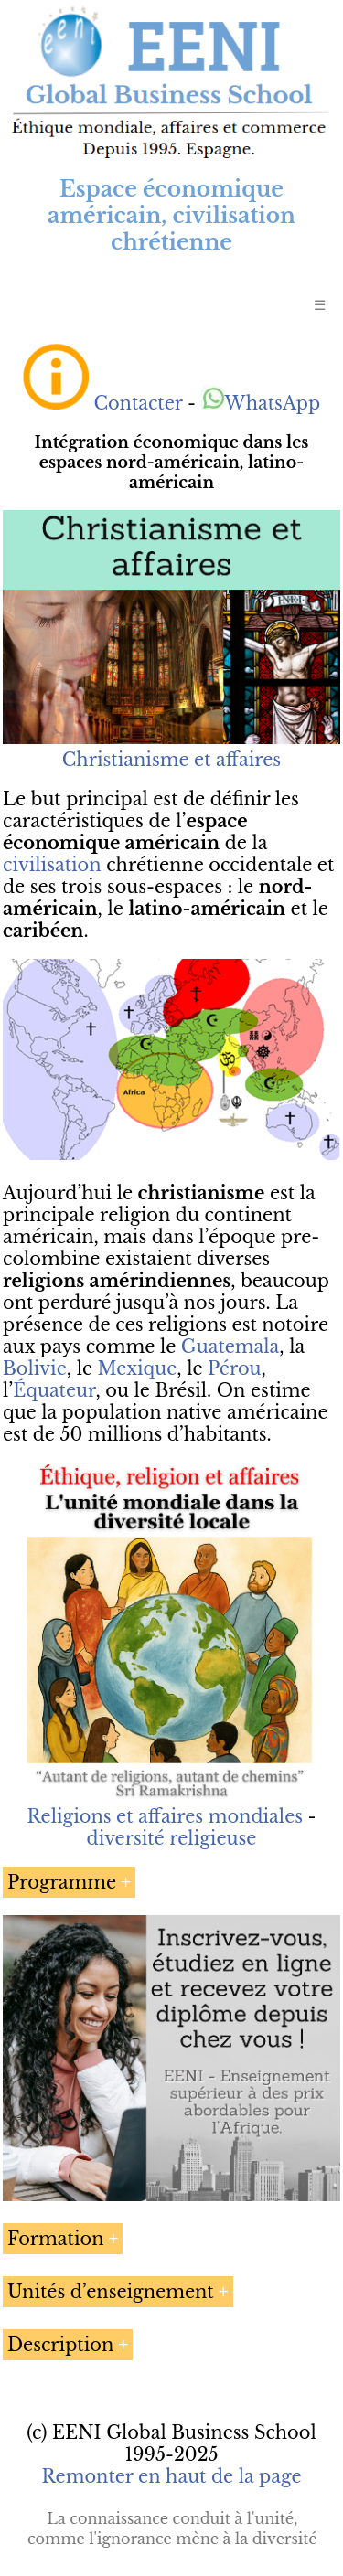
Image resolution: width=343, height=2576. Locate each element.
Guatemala (230, 1346)
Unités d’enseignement (110, 2292)
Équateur (54, 1390)
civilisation (52, 865)
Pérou (234, 1368)
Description (60, 2345)
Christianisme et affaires (171, 760)
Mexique (137, 1368)
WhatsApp (261, 403)
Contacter (137, 403)
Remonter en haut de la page (171, 2476)
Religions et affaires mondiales (165, 1816)
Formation (55, 2239)
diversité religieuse (172, 1838)
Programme (61, 1882)
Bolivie (35, 1368)
